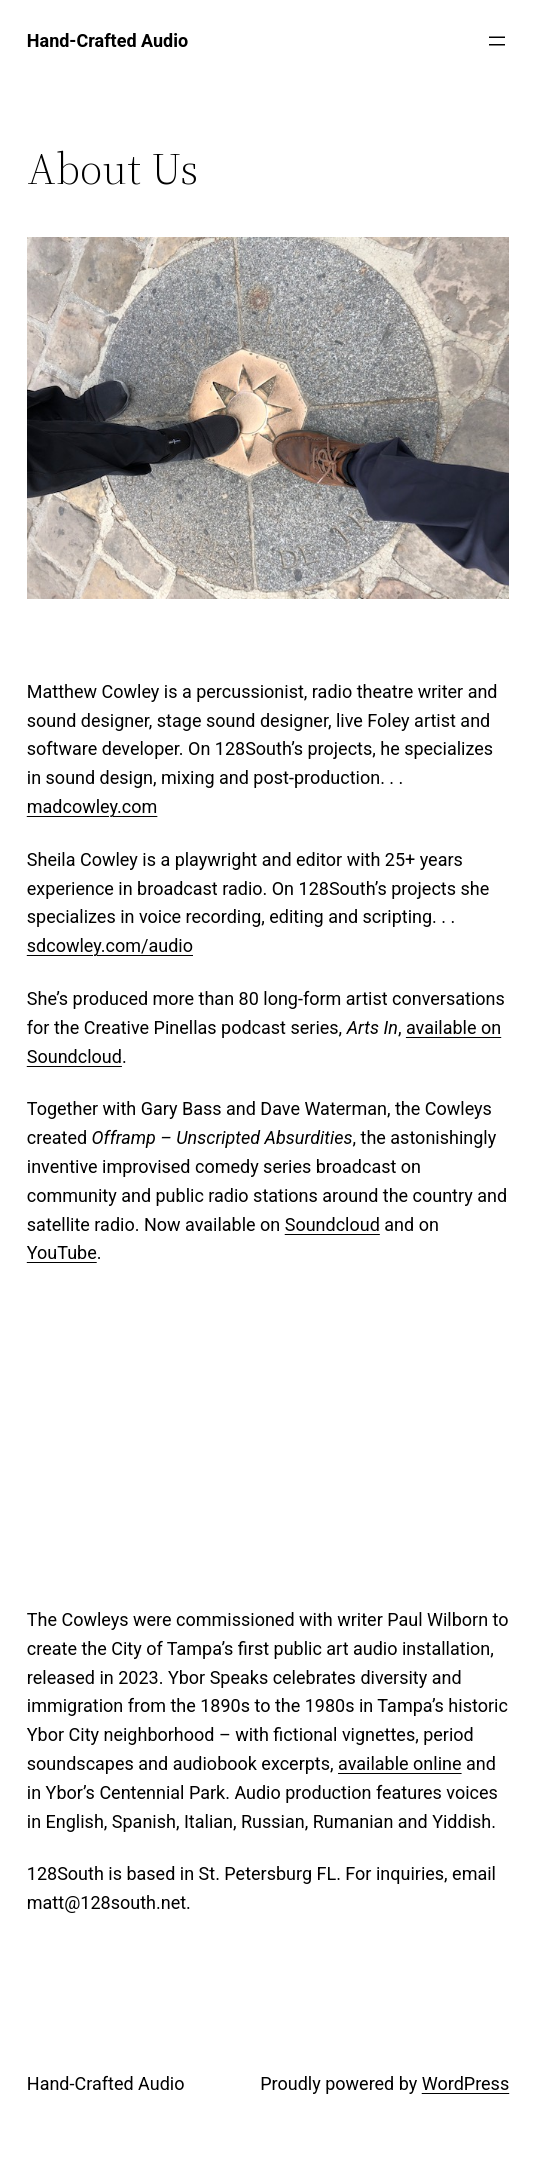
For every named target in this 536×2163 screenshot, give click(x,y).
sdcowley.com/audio (110, 945)
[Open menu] (497, 41)
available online (400, 1763)
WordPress (465, 2083)
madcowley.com (92, 806)
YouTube (62, 1252)
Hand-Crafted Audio (106, 2083)
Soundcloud (332, 1224)
